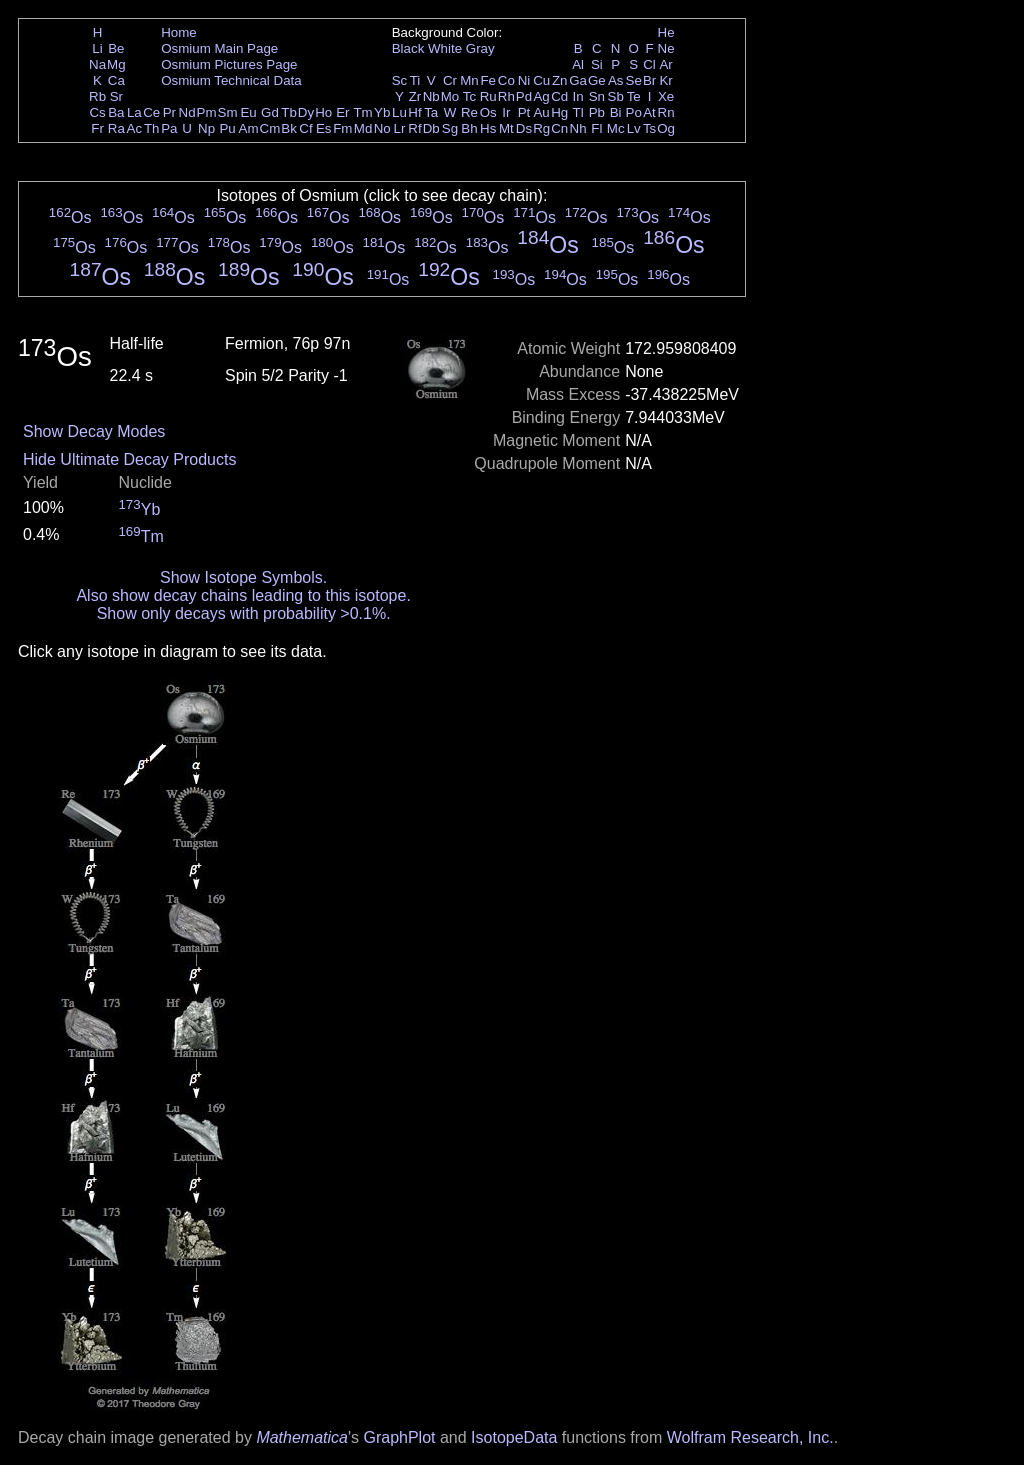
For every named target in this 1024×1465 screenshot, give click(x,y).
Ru (488, 96)
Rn (666, 112)
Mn (469, 80)
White (445, 48)
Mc (616, 128)
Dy (306, 112)
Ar (665, 64)
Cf (305, 128)
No (382, 128)
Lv (634, 128)
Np (206, 128)
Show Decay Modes (94, 431)
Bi (616, 112)
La (134, 112)
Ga (578, 80)
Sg (450, 128)
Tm (362, 112)
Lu (399, 112)
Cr (450, 80)
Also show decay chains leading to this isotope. (243, 595)
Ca (116, 80)
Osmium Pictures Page (229, 64)
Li (97, 48)
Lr (400, 128)
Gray (480, 48)
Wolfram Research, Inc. (750, 1437)
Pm (207, 112)
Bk (289, 128)
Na (97, 64)
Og (666, 128)
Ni (524, 80)
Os (488, 112)
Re (469, 112)
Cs (97, 112)
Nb (431, 96)
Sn (597, 96)
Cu (541, 80)
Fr (97, 128)
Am (249, 128)
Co (506, 80)
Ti (415, 80)
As (616, 80)
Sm (228, 112)
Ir (506, 112)
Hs (488, 128)
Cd (559, 96)
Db (431, 128)
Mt (506, 128)
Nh (578, 128)
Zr (415, 96)
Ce (151, 112)
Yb (382, 112)
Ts (649, 128)
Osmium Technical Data (231, 80)
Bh (469, 128)
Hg (559, 112)
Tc (469, 96)
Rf (414, 128)
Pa (169, 128)
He (666, 32)
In (578, 96)
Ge (597, 80)
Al (578, 64)
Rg (541, 128)
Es (324, 128)
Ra (116, 128)
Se (634, 80)
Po (634, 112)
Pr (169, 112)
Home (179, 32)
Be (116, 48)
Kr (665, 80)
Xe (666, 96)
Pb (597, 112)
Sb (616, 96)
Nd (187, 112)
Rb (97, 96)
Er (342, 112)
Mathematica (302, 1437)
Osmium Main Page (219, 48)
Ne (666, 48)
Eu (248, 112)
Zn (560, 80)
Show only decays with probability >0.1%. (244, 613)
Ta (431, 112)
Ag (541, 96)
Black (408, 48)
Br (649, 80)
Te (634, 96)
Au (541, 112)
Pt (524, 112)
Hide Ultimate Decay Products (129, 459)
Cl (649, 64)
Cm (270, 128)
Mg (116, 64)
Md (363, 128)
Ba (116, 112)
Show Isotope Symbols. (243, 577)
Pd (524, 96)
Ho (323, 112)
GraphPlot (399, 1437)
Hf (414, 112)
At (649, 112)
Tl (578, 112)
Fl (596, 128)
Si (597, 64)
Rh (506, 96)
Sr (116, 96)
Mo (450, 96)
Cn (559, 128)
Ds (524, 128)
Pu (227, 128)
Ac (135, 128)
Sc (400, 80)
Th (152, 128)
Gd (270, 112)
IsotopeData (514, 1437)
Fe (488, 80)
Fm (342, 128)
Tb (289, 112)
